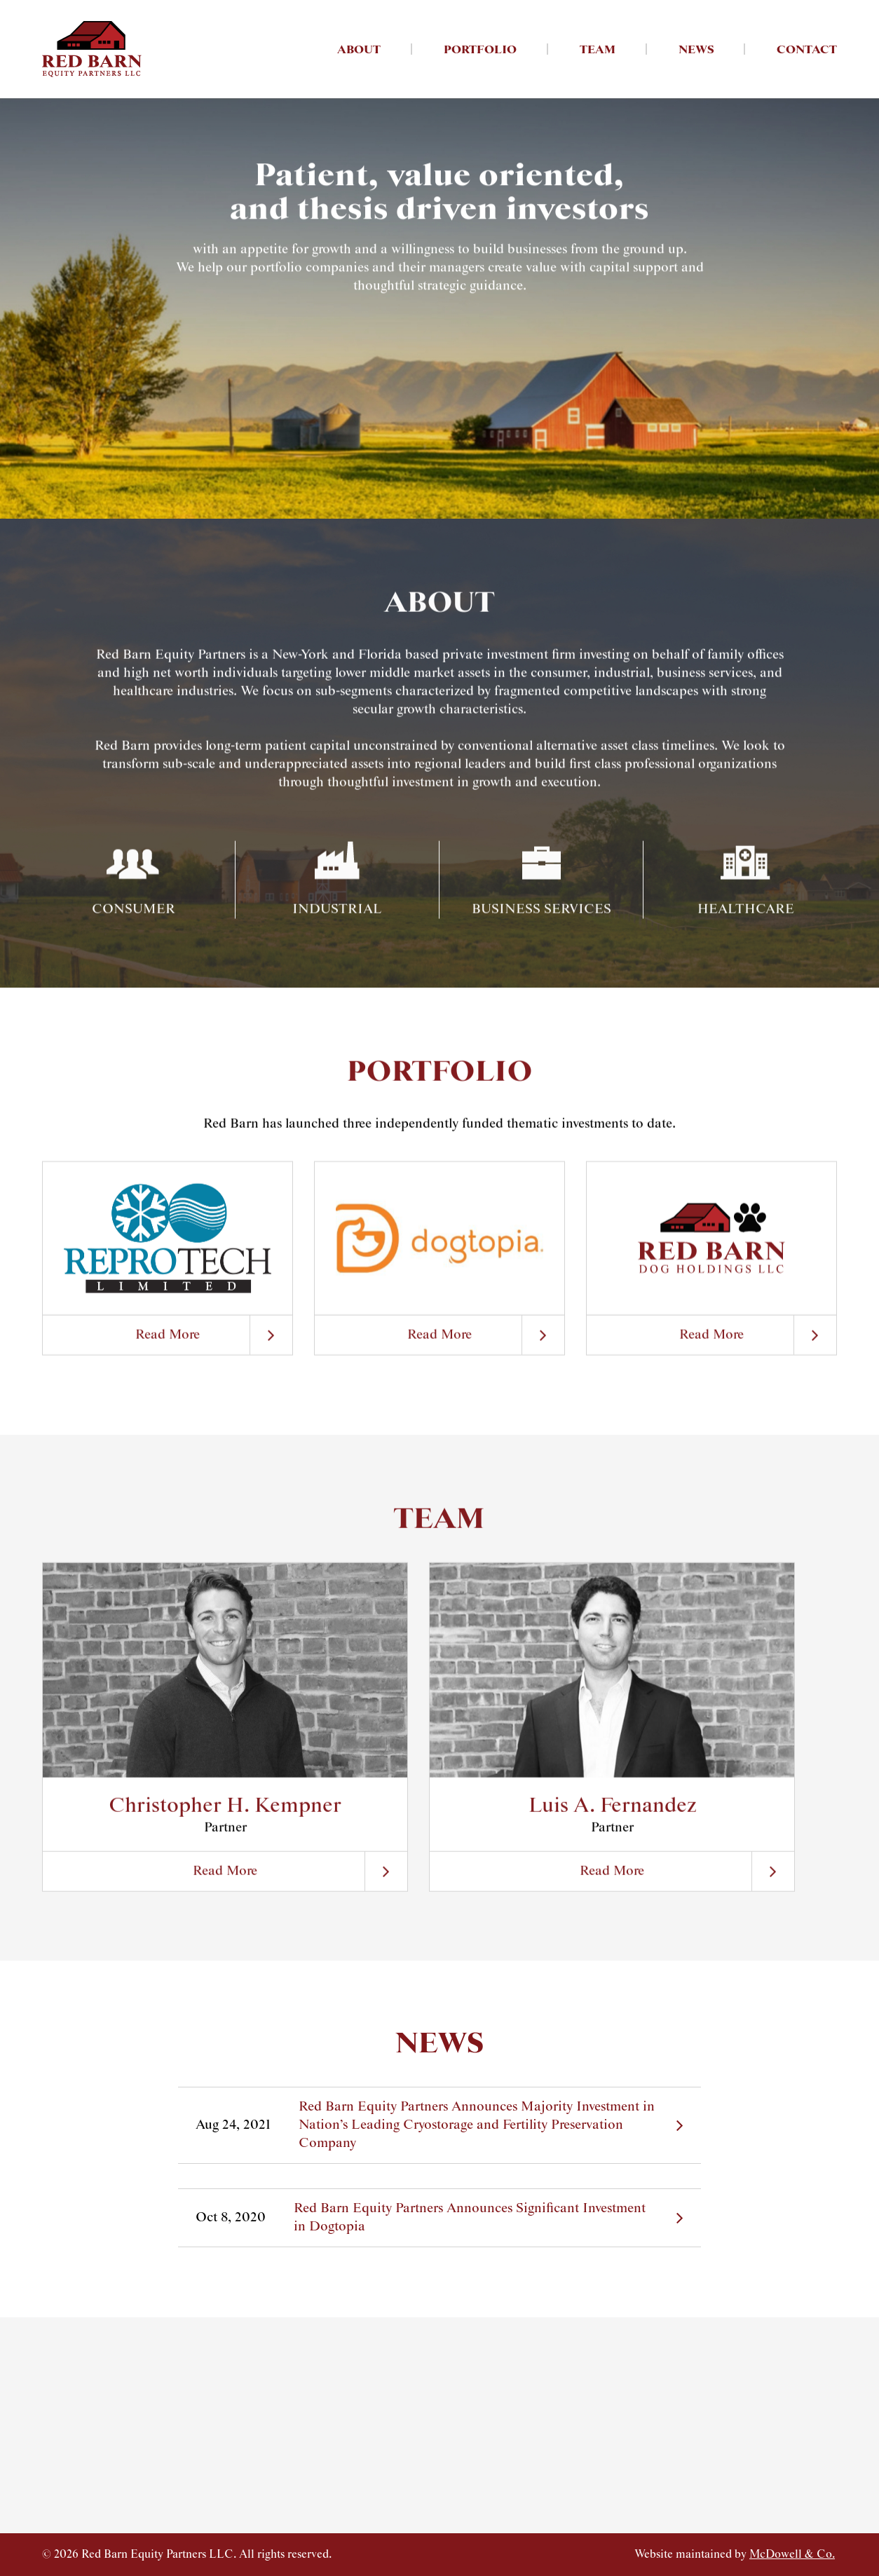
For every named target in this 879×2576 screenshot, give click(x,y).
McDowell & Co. (792, 2554)
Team (597, 50)
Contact (807, 50)
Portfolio (480, 50)
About (359, 50)
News (696, 50)
